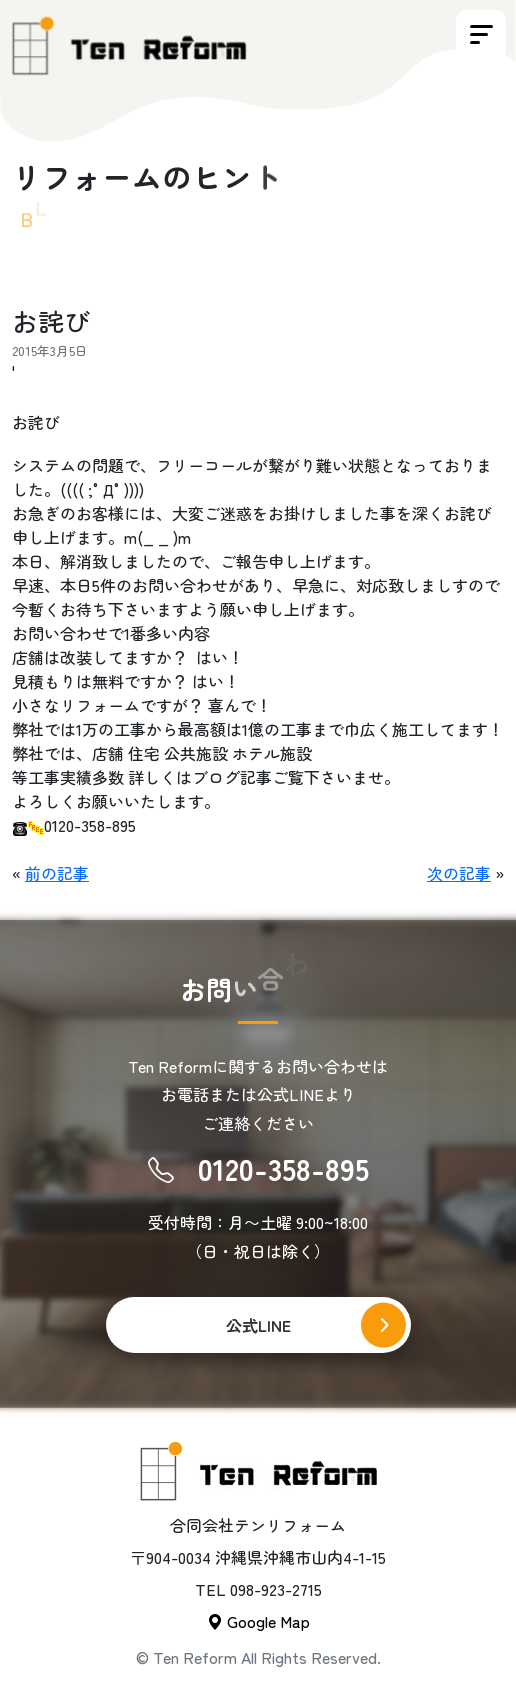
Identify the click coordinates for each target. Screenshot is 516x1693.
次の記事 (459, 873)
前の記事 (57, 873)
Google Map (258, 1621)
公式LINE (258, 1325)
